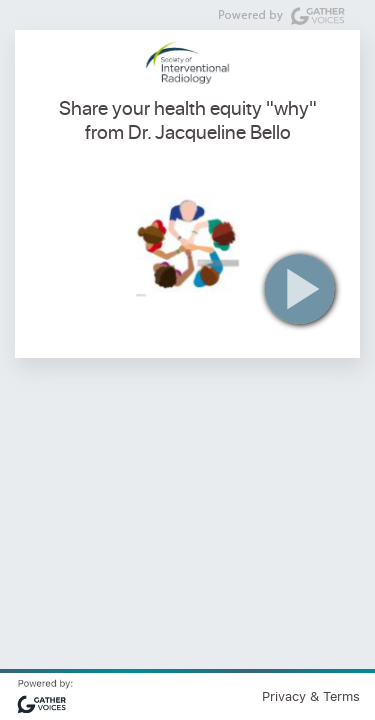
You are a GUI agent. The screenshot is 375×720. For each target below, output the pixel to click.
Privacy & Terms (311, 696)
